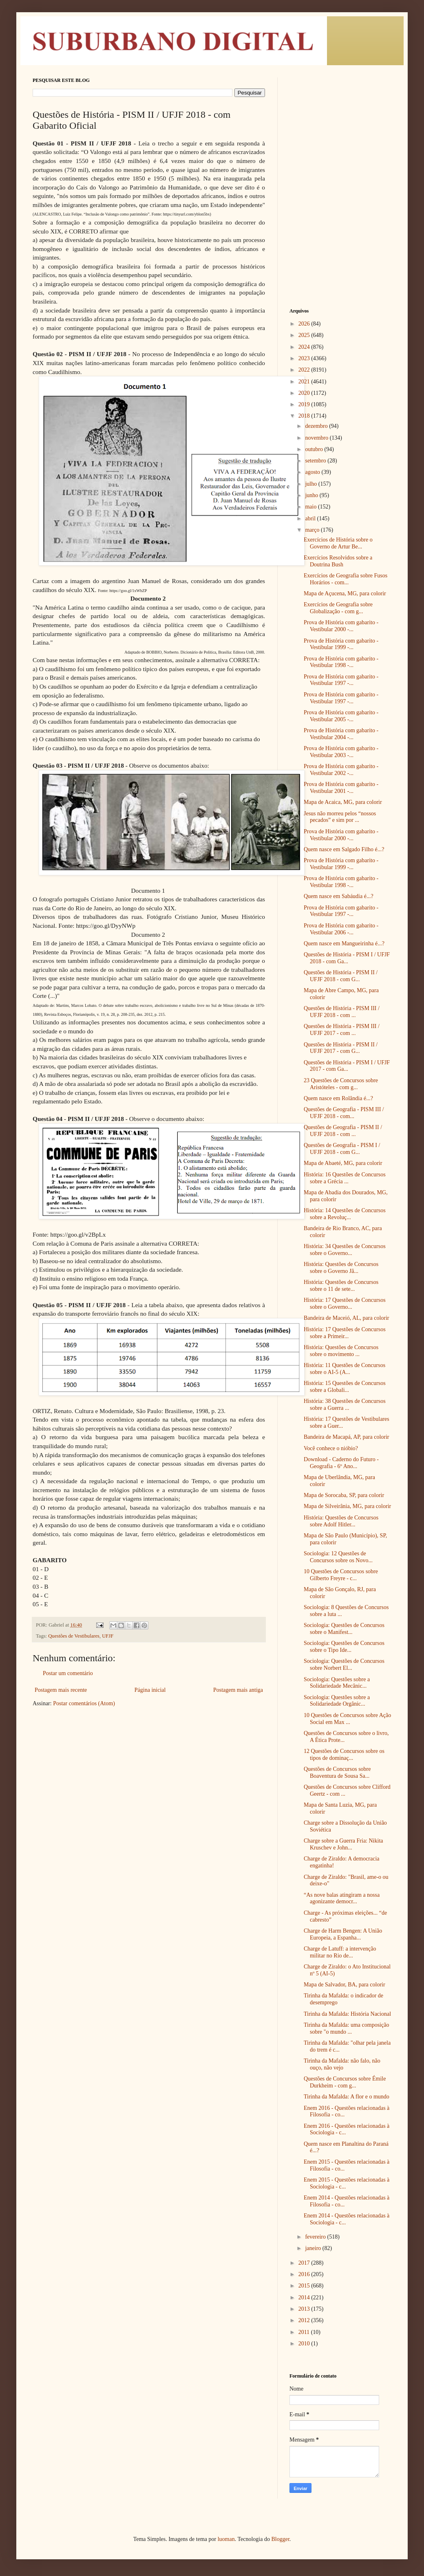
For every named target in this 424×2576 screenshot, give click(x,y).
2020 (304, 393)
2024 (304, 347)
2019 (304, 404)
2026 (304, 324)
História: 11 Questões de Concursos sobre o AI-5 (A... (344, 1368)
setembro (316, 461)
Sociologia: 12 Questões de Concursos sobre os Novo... (338, 1556)
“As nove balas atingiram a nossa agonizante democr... (342, 1898)
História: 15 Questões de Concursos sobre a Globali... (345, 1386)
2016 (304, 2274)
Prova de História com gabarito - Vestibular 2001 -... (341, 787)
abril (311, 518)
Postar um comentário (68, 1673)
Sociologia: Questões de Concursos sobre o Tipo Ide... (344, 1646)
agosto (313, 472)
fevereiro (316, 2237)
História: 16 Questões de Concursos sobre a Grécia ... (345, 1178)
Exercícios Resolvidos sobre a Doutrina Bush (338, 561)
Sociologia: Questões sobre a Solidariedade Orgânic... (337, 1700)
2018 (304, 416)
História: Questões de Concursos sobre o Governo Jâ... (341, 1267)
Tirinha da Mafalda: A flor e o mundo (346, 2097)
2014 (304, 2297)
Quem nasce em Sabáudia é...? (338, 896)
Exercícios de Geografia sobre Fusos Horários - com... (345, 579)
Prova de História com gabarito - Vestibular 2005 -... (341, 715)
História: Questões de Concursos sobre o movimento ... (341, 1350)
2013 (304, 2309)
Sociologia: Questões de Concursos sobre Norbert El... (344, 1664)
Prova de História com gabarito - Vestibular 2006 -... (341, 929)
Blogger (280, 2539)
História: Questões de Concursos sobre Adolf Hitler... (341, 1521)
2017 (304, 2263)
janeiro (313, 2248)
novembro (317, 438)
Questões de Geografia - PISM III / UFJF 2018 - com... (344, 1112)
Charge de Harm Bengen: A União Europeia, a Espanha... (343, 1934)
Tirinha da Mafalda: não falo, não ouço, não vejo (342, 2064)
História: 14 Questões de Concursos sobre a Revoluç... (345, 1213)
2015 (304, 2286)
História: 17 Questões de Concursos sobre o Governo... (345, 1303)
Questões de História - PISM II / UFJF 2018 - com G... (341, 975)
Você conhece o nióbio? (331, 1448)
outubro (314, 449)
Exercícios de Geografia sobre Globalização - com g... (338, 607)
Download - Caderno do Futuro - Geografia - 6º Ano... (341, 1462)
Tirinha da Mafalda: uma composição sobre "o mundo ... (346, 2028)
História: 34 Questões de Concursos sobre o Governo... (345, 1249)
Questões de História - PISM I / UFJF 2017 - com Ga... (347, 1065)
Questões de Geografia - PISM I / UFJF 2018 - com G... (342, 1148)
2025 (304, 335)
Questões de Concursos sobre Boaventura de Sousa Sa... (337, 1772)
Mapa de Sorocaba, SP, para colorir (344, 1495)
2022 (304, 370)
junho (312, 495)
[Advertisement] (340, 128)
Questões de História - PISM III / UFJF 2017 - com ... (342, 1029)
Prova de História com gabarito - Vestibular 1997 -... (341, 680)
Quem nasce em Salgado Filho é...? (344, 849)
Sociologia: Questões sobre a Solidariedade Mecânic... (337, 1682)
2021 (304, 382)
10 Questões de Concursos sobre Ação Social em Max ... (347, 1718)
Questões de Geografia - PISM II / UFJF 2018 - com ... (343, 1130)
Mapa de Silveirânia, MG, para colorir (347, 1506)
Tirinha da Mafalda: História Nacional (347, 2014)
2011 (304, 2332)
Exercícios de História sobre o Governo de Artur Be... (338, 543)
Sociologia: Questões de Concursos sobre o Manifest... (344, 1628)
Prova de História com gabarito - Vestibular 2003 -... (341, 751)
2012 (304, 2320)
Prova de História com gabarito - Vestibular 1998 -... (341, 662)
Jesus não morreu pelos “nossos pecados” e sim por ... (340, 816)
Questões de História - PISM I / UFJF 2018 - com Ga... (347, 957)
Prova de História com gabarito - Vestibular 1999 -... (341, 644)
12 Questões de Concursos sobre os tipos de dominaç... (344, 1754)
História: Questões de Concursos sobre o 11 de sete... (341, 1285)
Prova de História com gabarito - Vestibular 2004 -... (341, 733)
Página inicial (150, 1690)
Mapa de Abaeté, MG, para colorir (343, 1163)
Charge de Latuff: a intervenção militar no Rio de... (340, 1952)
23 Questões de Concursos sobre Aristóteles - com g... (341, 1083)
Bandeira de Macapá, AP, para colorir (346, 1437)
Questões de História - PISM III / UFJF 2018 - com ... (342, 1011)
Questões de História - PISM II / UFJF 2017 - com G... (341, 1048)
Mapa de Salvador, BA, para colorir (344, 1985)
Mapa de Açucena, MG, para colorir (345, 593)
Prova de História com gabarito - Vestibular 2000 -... (341, 625)
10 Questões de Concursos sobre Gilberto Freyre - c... (341, 1574)
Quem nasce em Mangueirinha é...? (344, 943)
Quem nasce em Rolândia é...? (338, 1098)
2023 (304, 358)
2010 (304, 2343)
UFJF (107, 1636)
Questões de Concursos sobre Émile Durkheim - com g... (345, 2082)
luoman (226, 2539)
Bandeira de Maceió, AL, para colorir (346, 1318)
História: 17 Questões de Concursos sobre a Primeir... (345, 1332)
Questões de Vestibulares (73, 1636)
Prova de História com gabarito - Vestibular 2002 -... (341, 769)
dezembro (317, 426)
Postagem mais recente (61, 1690)
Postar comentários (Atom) (84, 1703)
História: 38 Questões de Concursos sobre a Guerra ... (345, 1404)
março (312, 530)
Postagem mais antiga (238, 1690)
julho (311, 484)
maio (311, 507)
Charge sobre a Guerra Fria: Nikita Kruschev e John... (343, 1844)
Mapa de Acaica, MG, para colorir (343, 802)
